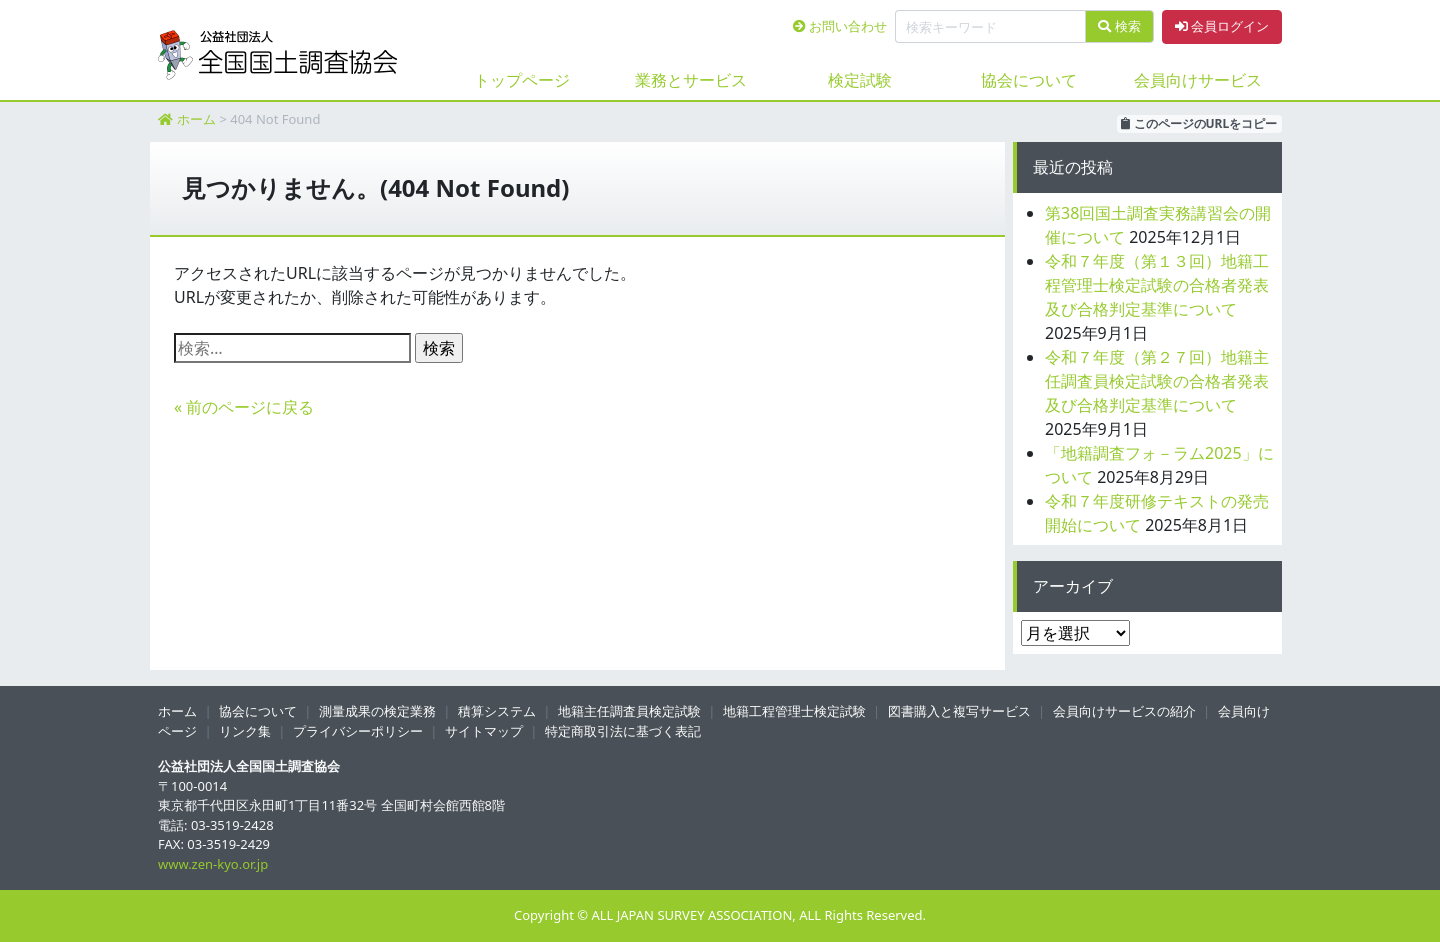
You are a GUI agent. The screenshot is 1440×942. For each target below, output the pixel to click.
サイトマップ (484, 731)
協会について (1029, 80)
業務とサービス (691, 80)
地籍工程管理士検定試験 (794, 711)
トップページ (522, 80)
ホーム (196, 119)
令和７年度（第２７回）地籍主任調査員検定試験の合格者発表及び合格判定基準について (1157, 381)
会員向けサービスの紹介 (1124, 711)
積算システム (497, 711)
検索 (1119, 26)
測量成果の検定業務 (377, 711)
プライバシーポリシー (358, 731)
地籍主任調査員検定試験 (629, 711)
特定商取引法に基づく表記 (623, 731)
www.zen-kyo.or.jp (213, 864)
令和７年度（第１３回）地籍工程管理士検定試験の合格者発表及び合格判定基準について (1157, 285)
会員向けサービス (1198, 80)
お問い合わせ (840, 26)
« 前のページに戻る (244, 407)
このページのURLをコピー (1199, 123)
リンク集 (245, 731)
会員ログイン (1222, 26)
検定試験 (860, 80)
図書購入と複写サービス (959, 711)
